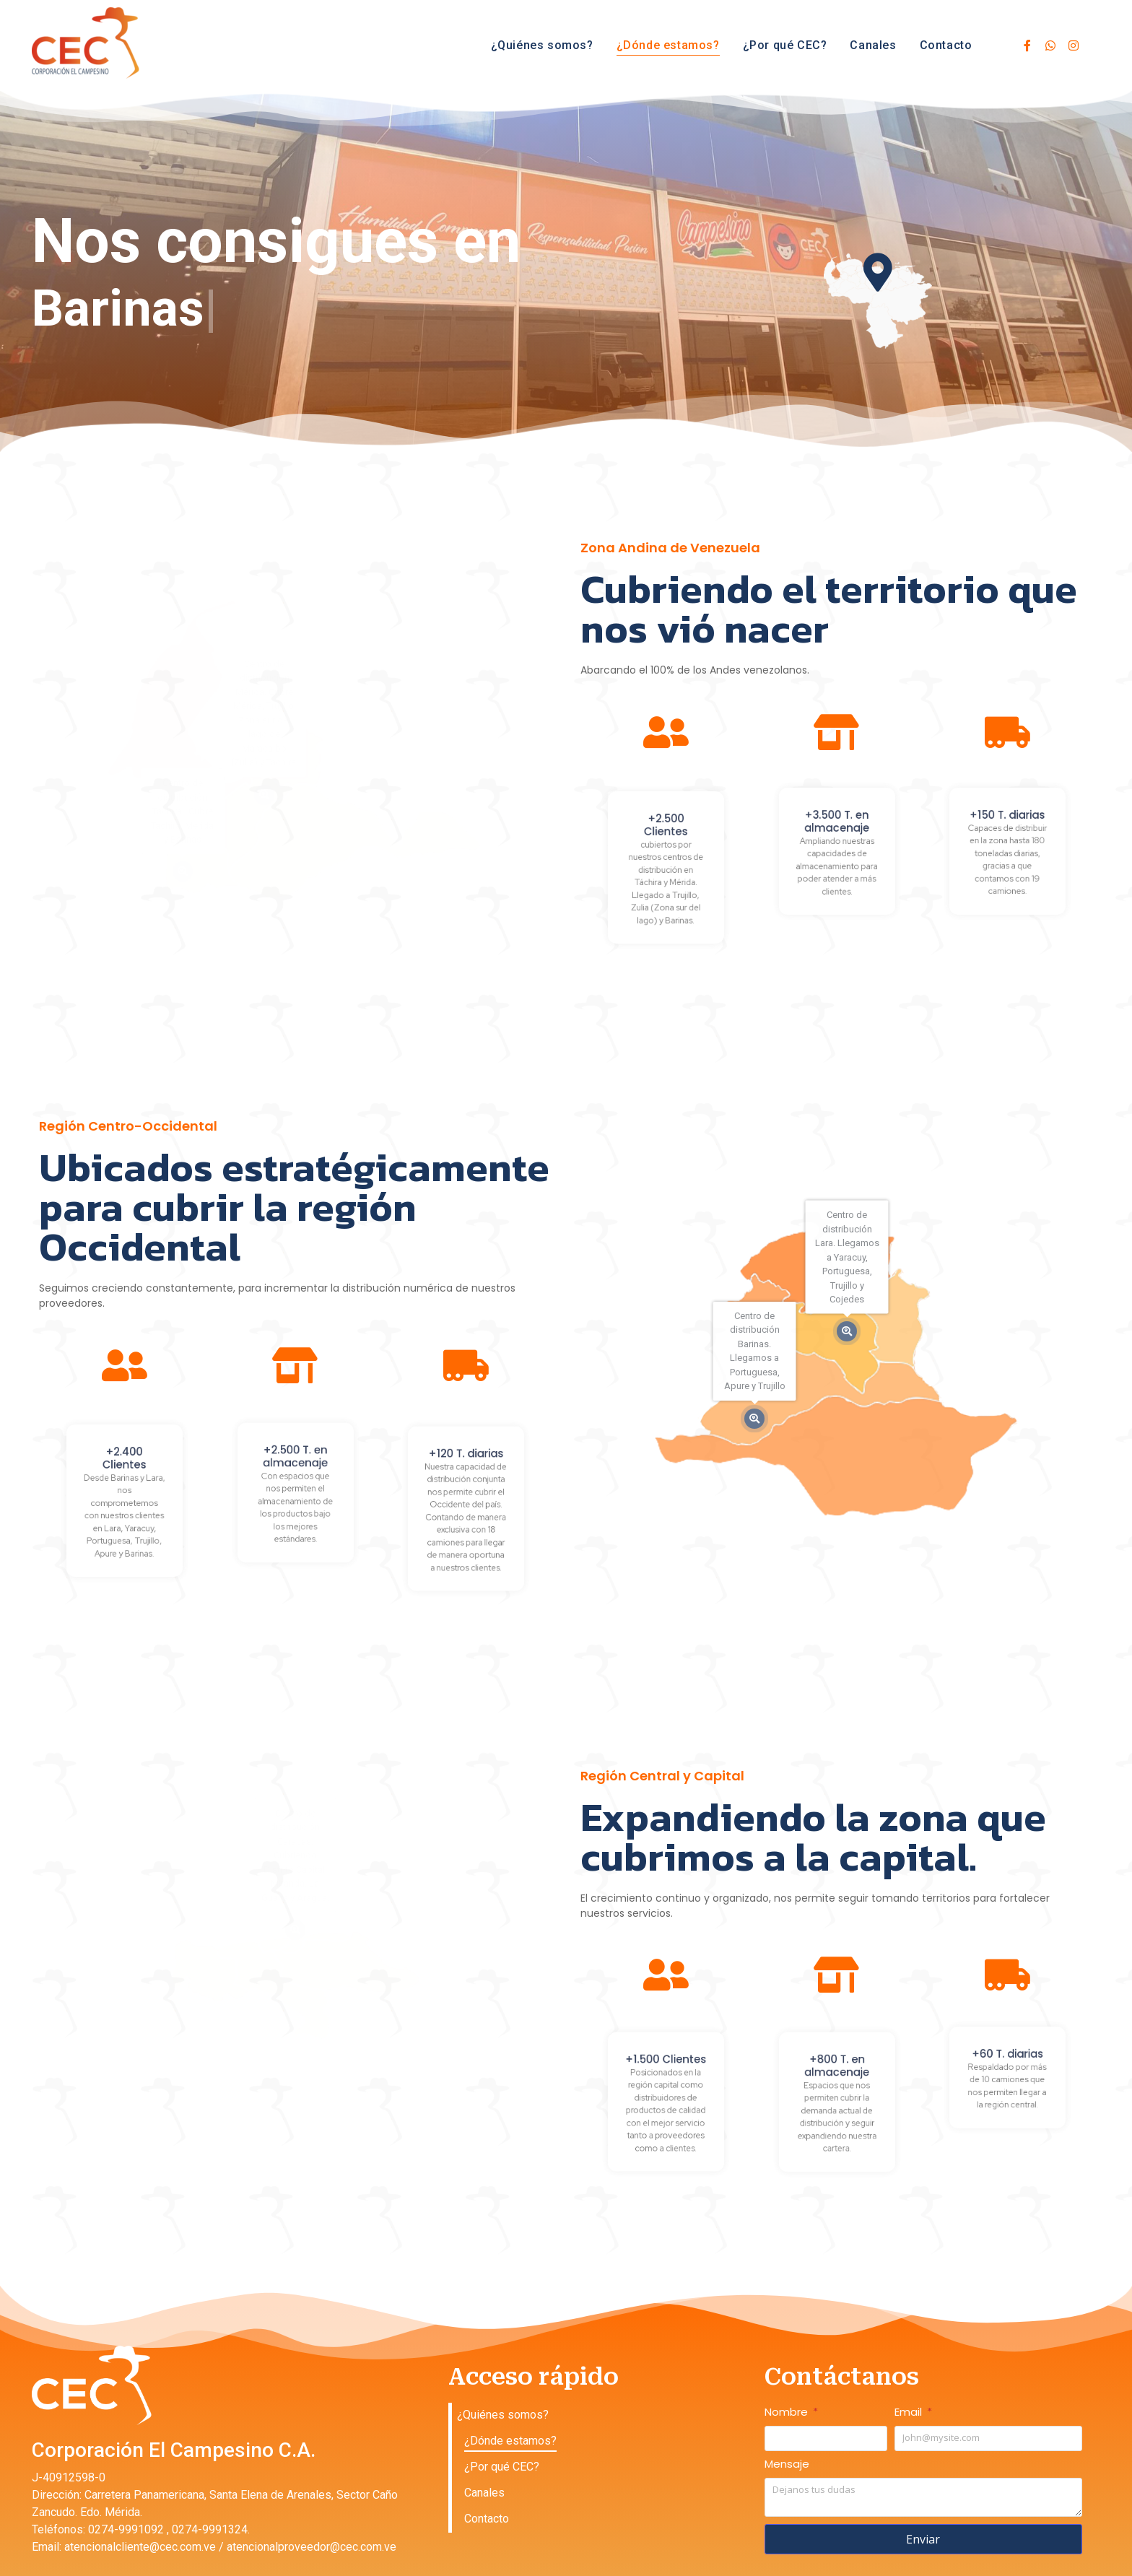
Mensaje (787, 2464)
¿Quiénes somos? (542, 45)
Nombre (788, 2412)
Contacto (946, 45)
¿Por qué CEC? (785, 45)
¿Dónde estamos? (668, 45)
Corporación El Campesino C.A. (173, 2450)
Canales (873, 45)
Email (909, 2412)
